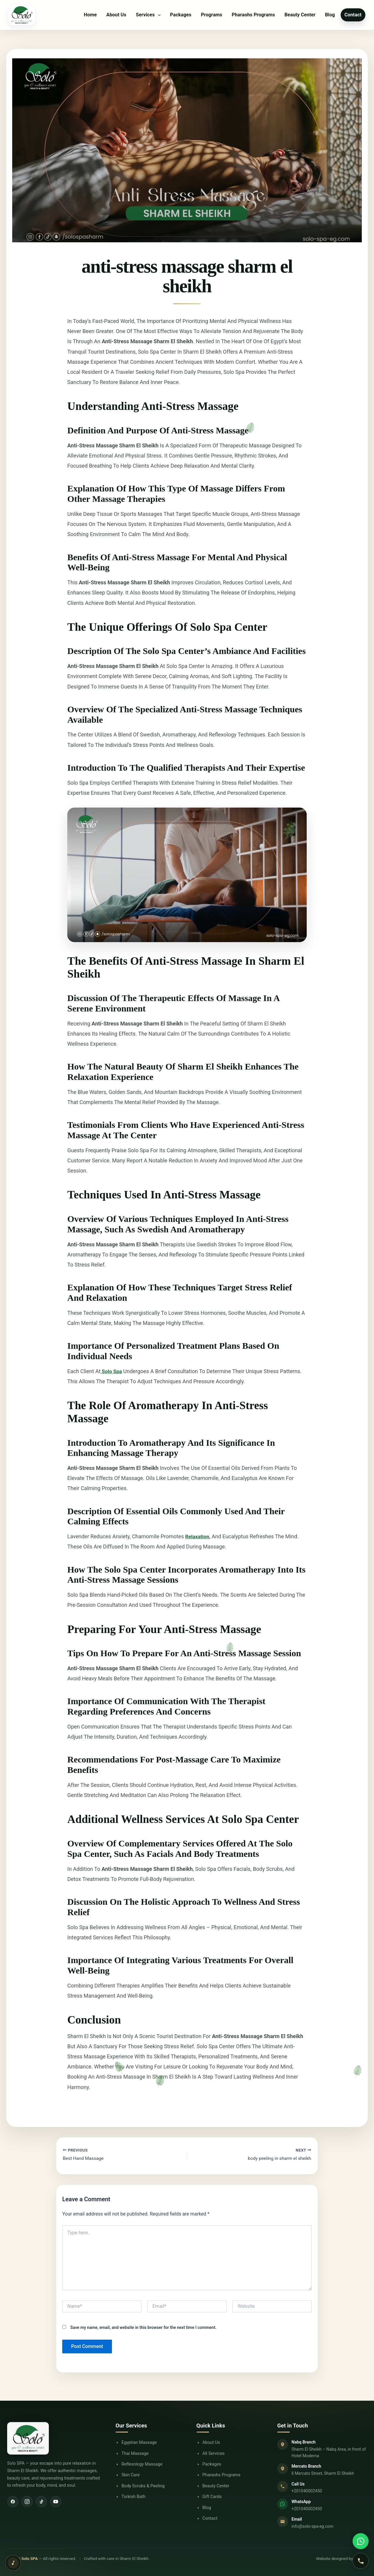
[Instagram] (27, 2501)
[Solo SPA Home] (55, 2438)
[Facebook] (12, 2501)
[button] (158, 15)
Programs (211, 15)
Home (90, 15)
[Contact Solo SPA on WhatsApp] (361, 2541)
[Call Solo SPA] (361, 2561)
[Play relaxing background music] (13, 2563)
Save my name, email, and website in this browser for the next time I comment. (143, 2328)
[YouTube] (55, 2501)
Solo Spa (112, 1371)
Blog (330, 15)
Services (148, 15)
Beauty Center (300, 15)
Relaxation (198, 1536)
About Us (116, 15)
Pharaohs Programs (253, 15)
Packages (180, 15)
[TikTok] (41, 2501)
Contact (353, 15)
